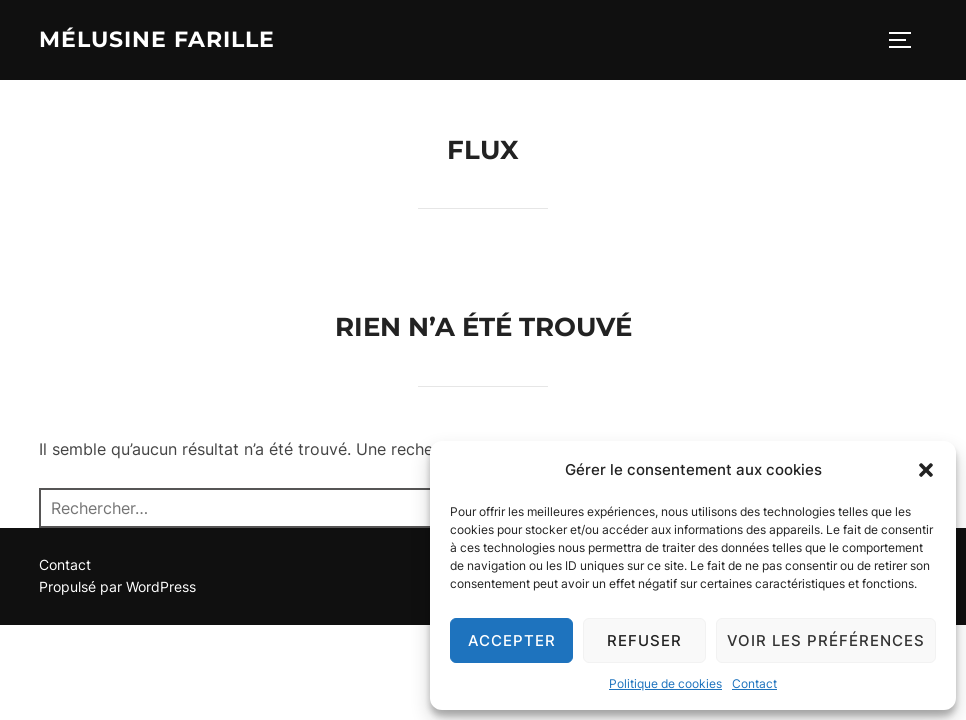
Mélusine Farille (157, 39)
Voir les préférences (826, 640)
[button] (926, 470)
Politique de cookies (665, 683)
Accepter (512, 640)
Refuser (644, 640)
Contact (754, 683)
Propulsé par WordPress (117, 586)
